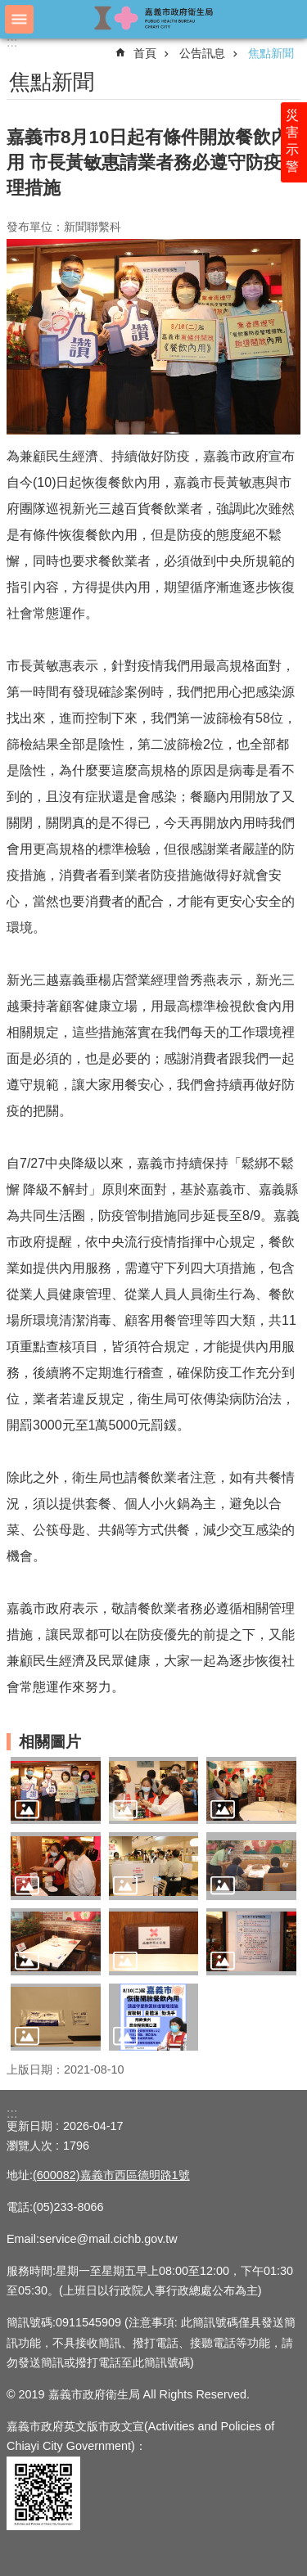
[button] (56, 1790)
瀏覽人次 (29, 2145)
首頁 (144, 53)
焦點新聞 (271, 53)
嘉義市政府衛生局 (153, 18)
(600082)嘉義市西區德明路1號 (111, 2175)
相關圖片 (50, 1741)
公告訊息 (202, 53)
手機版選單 (19, 19)
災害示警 (292, 140)
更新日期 (29, 2125)
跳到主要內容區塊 (8, 8)
